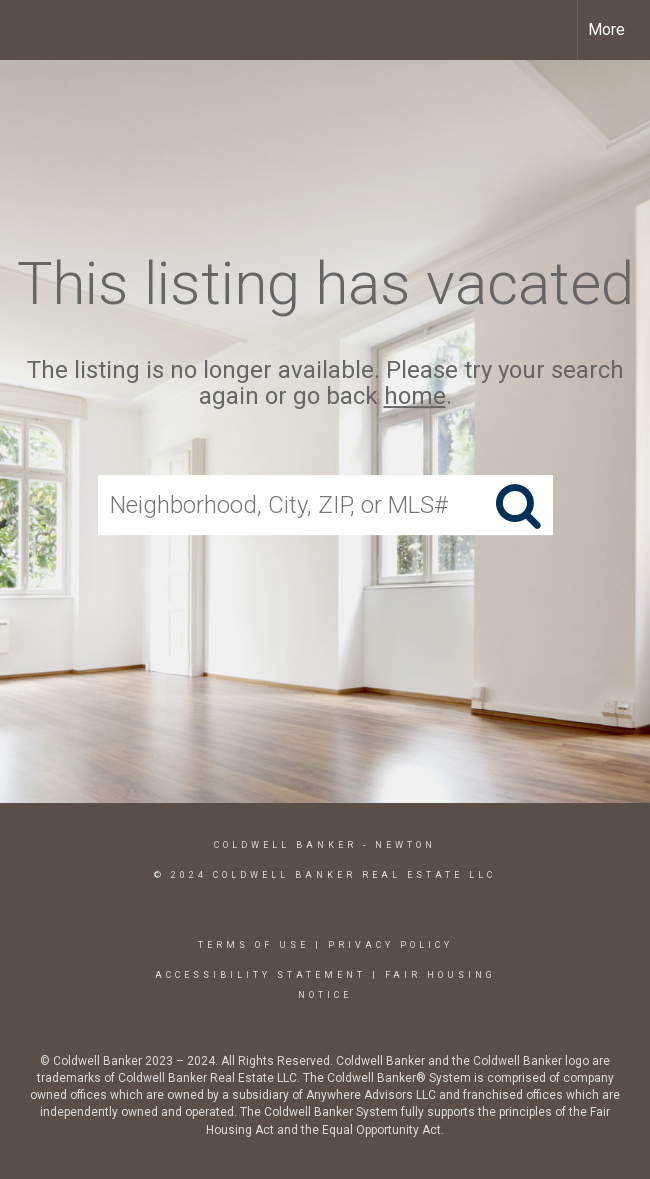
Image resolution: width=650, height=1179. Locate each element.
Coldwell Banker (285, 845)
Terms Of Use (253, 945)
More (606, 29)
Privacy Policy (390, 945)
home (415, 397)
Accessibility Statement (260, 975)
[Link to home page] (25, 30)
